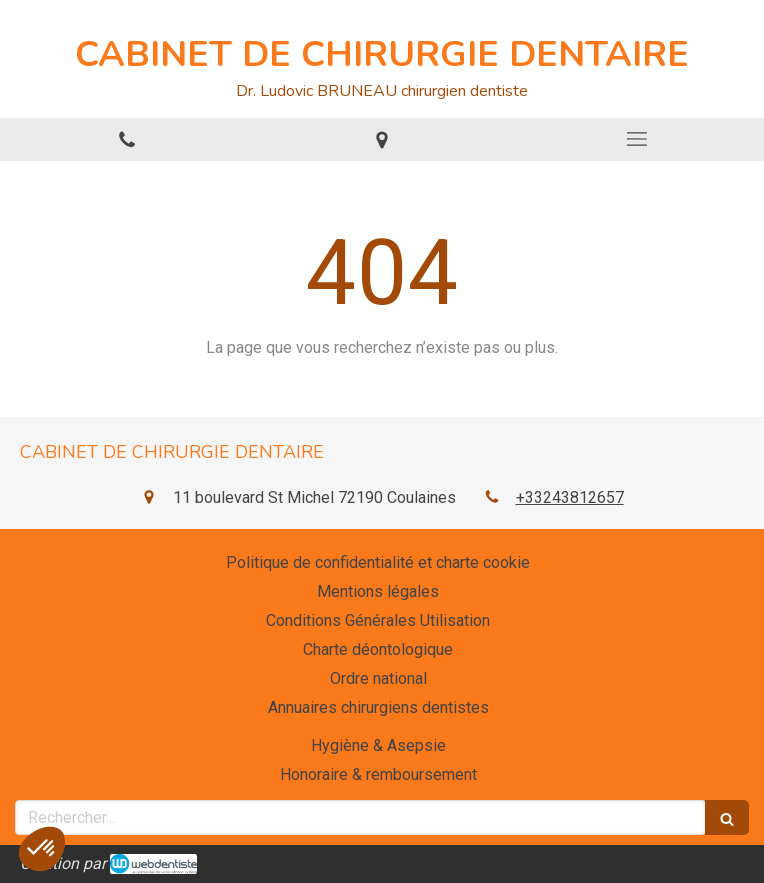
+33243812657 (570, 497)
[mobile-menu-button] (636, 139)
